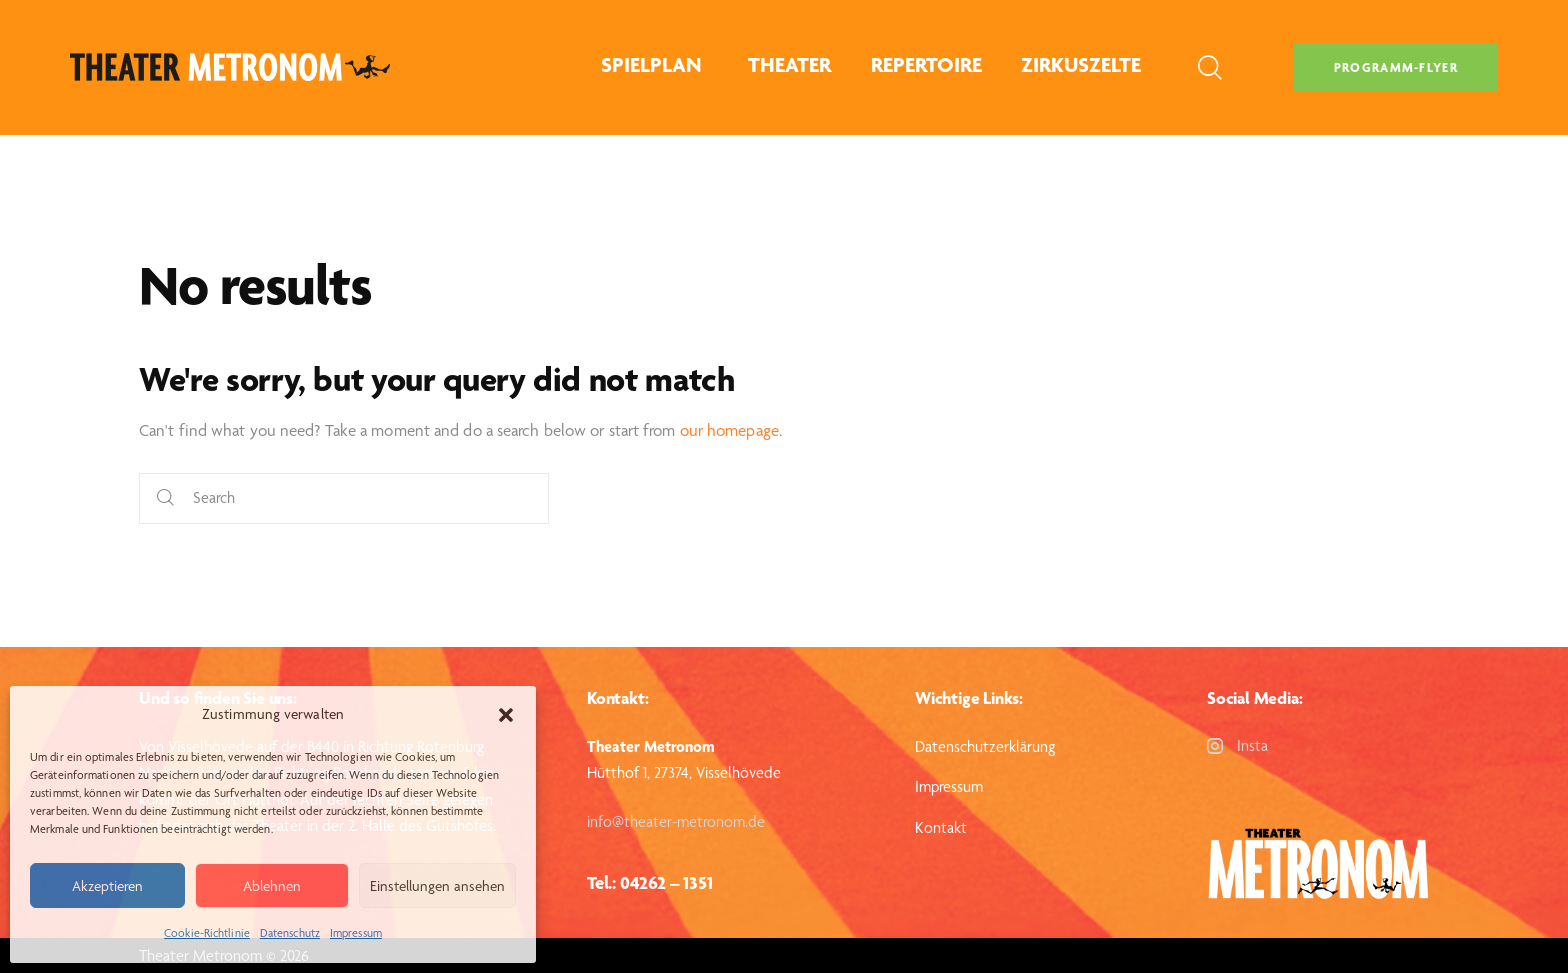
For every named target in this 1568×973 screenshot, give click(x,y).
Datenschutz (290, 933)
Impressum (356, 933)
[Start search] (165, 498)
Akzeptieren (107, 886)
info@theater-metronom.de (676, 821)
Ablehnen (272, 886)
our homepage (729, 430)
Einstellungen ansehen (437, 886)
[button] (506, 715)
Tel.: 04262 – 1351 (649, 882)
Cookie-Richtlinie (207, 933)
